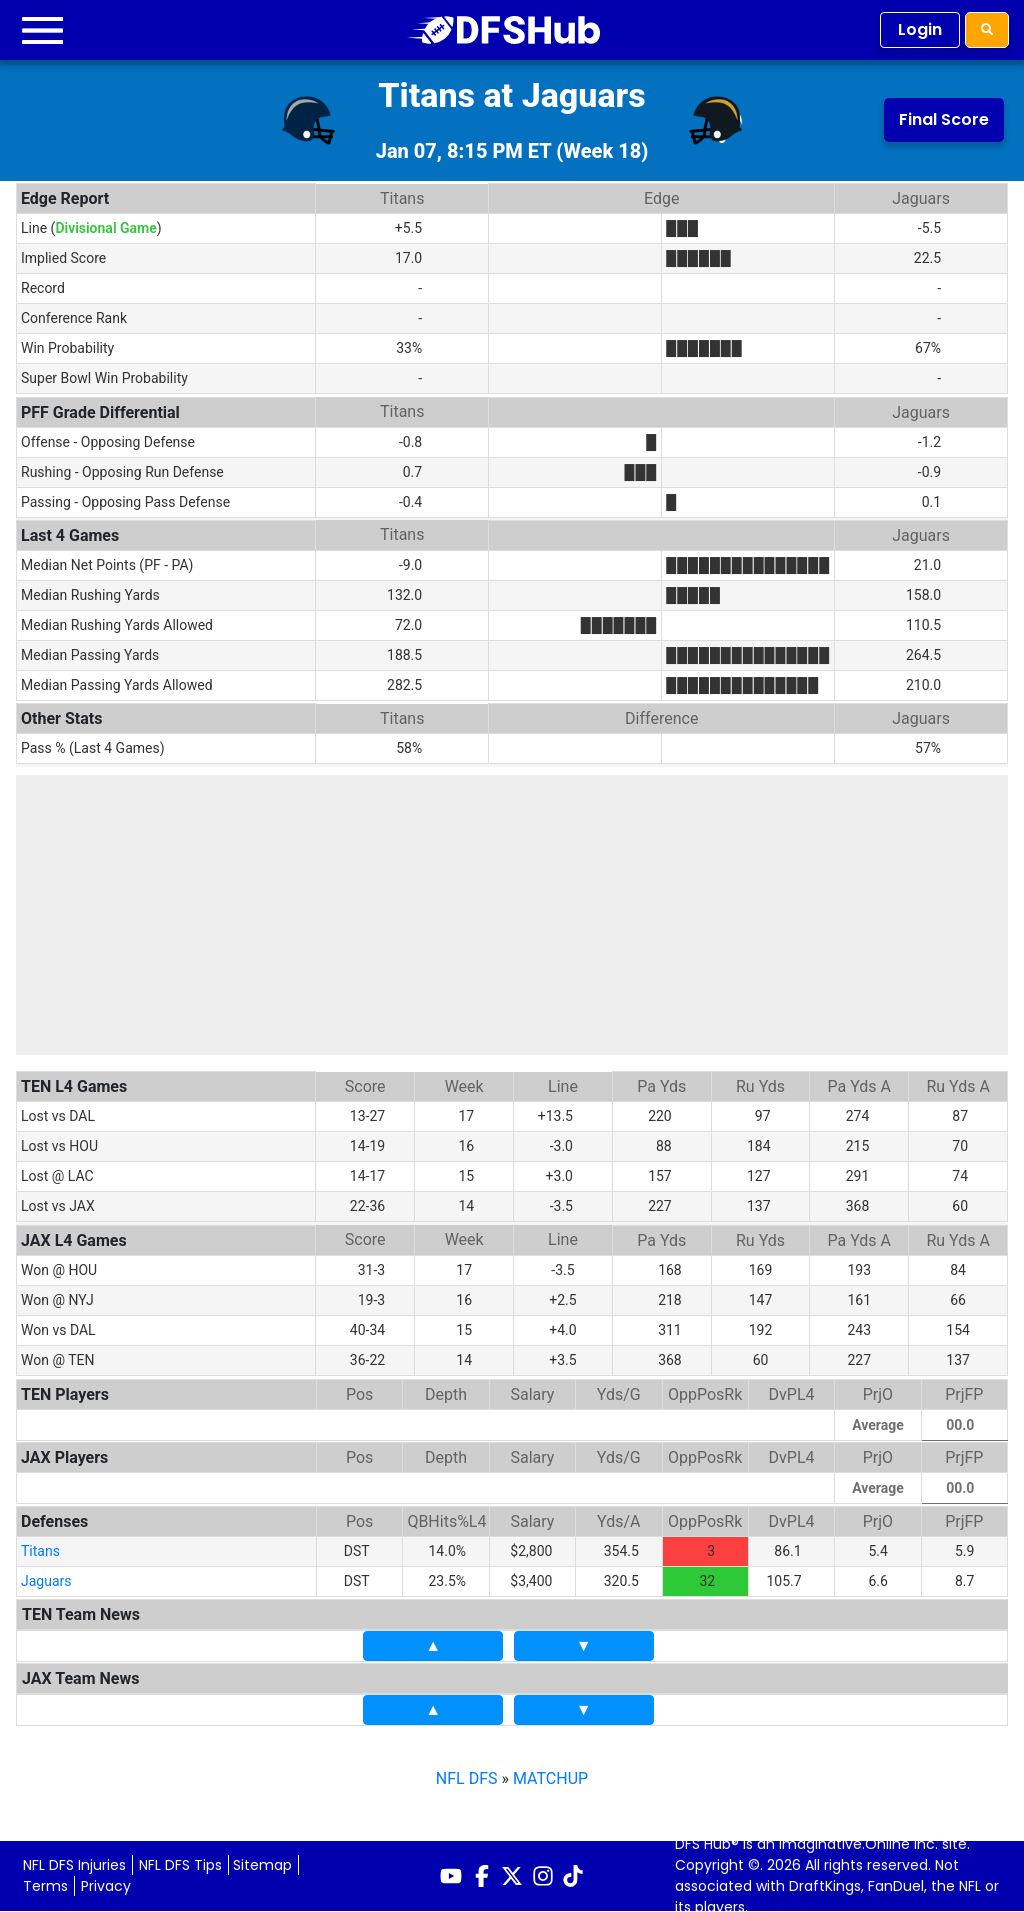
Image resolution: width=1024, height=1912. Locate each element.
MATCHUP (550, 1772)
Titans (40, 1545)
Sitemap (262, 1859)
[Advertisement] (512, 915)
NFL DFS (467, 1772)
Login (920, 29)
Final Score (944, 119)
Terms (45, 1880)
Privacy (106, 1880)
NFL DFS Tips (180, 1859)
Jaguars (46, 1575)
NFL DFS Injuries (74, 1859)
